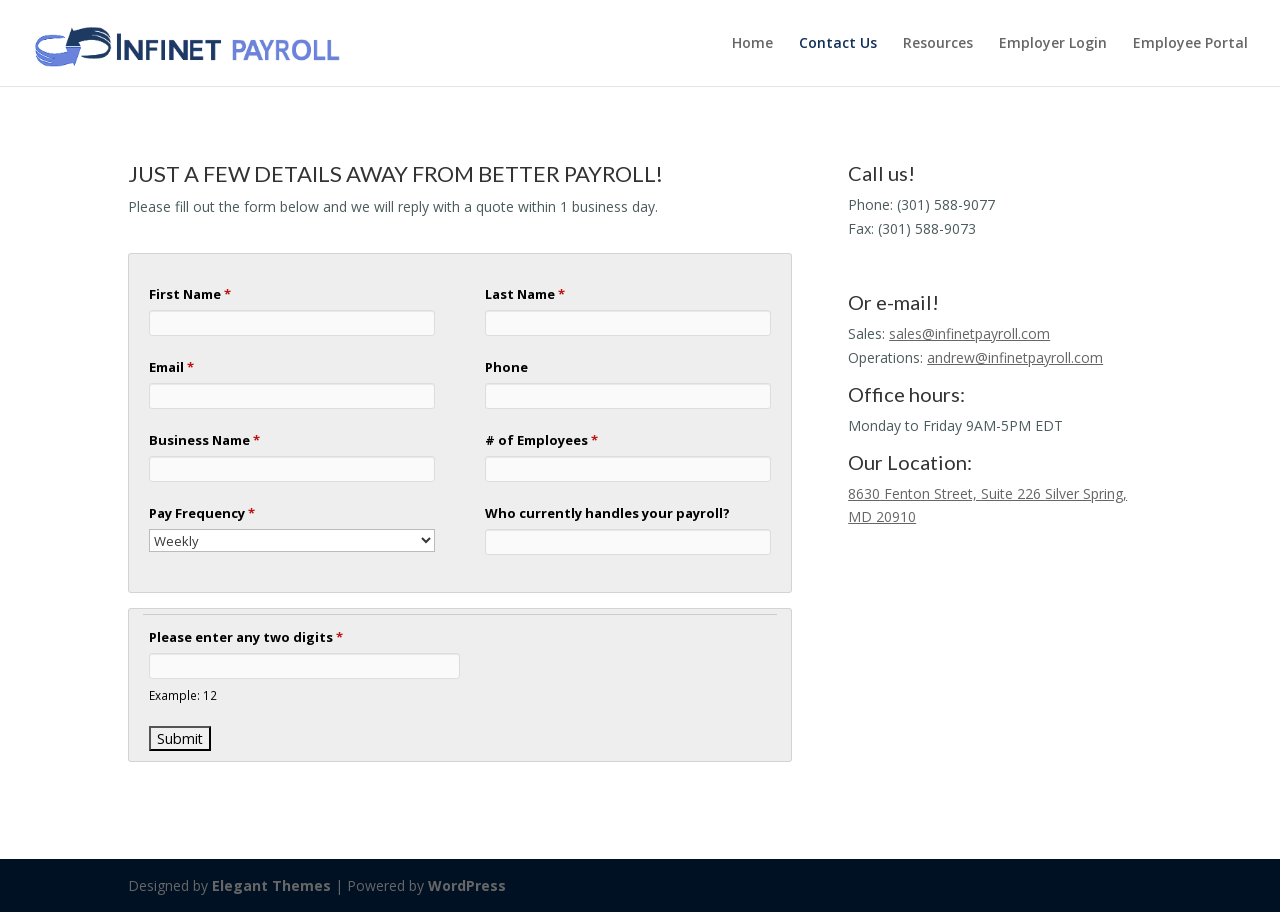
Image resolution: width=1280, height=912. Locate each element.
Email (171, 367)
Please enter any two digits (246, 637)
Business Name (204, 440)
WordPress (467, 885)
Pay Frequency (202, 513)
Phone (506, 367)
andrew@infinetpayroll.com (1015, 357)
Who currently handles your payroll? (607, 513)
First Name (190, 294)
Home (752, 44)
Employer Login (1053, 44)
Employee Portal (1190, 44)
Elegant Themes (271, 885)
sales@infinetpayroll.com (969, 333)
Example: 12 (183, 695)
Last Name (525, 294)
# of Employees (541, 440)
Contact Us (838, 44)
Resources (938, 44)
